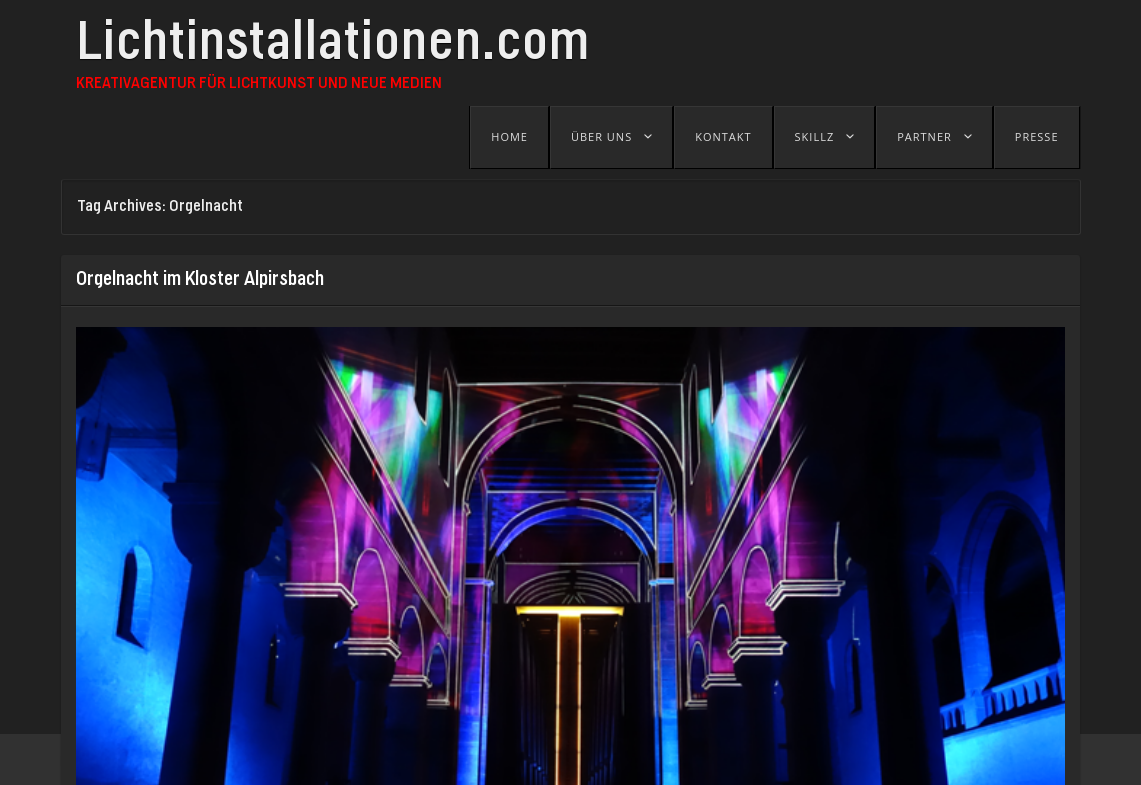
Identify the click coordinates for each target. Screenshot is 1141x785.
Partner (924, 136)
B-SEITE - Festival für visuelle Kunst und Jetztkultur (475, 759)
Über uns (601, 136)
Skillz (815, 136)
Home (509, 136)
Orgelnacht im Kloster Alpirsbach (200, 280)
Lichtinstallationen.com (333, 47)
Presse (1037, 136)
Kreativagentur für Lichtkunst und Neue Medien (259, 84)
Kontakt (723, 136)
